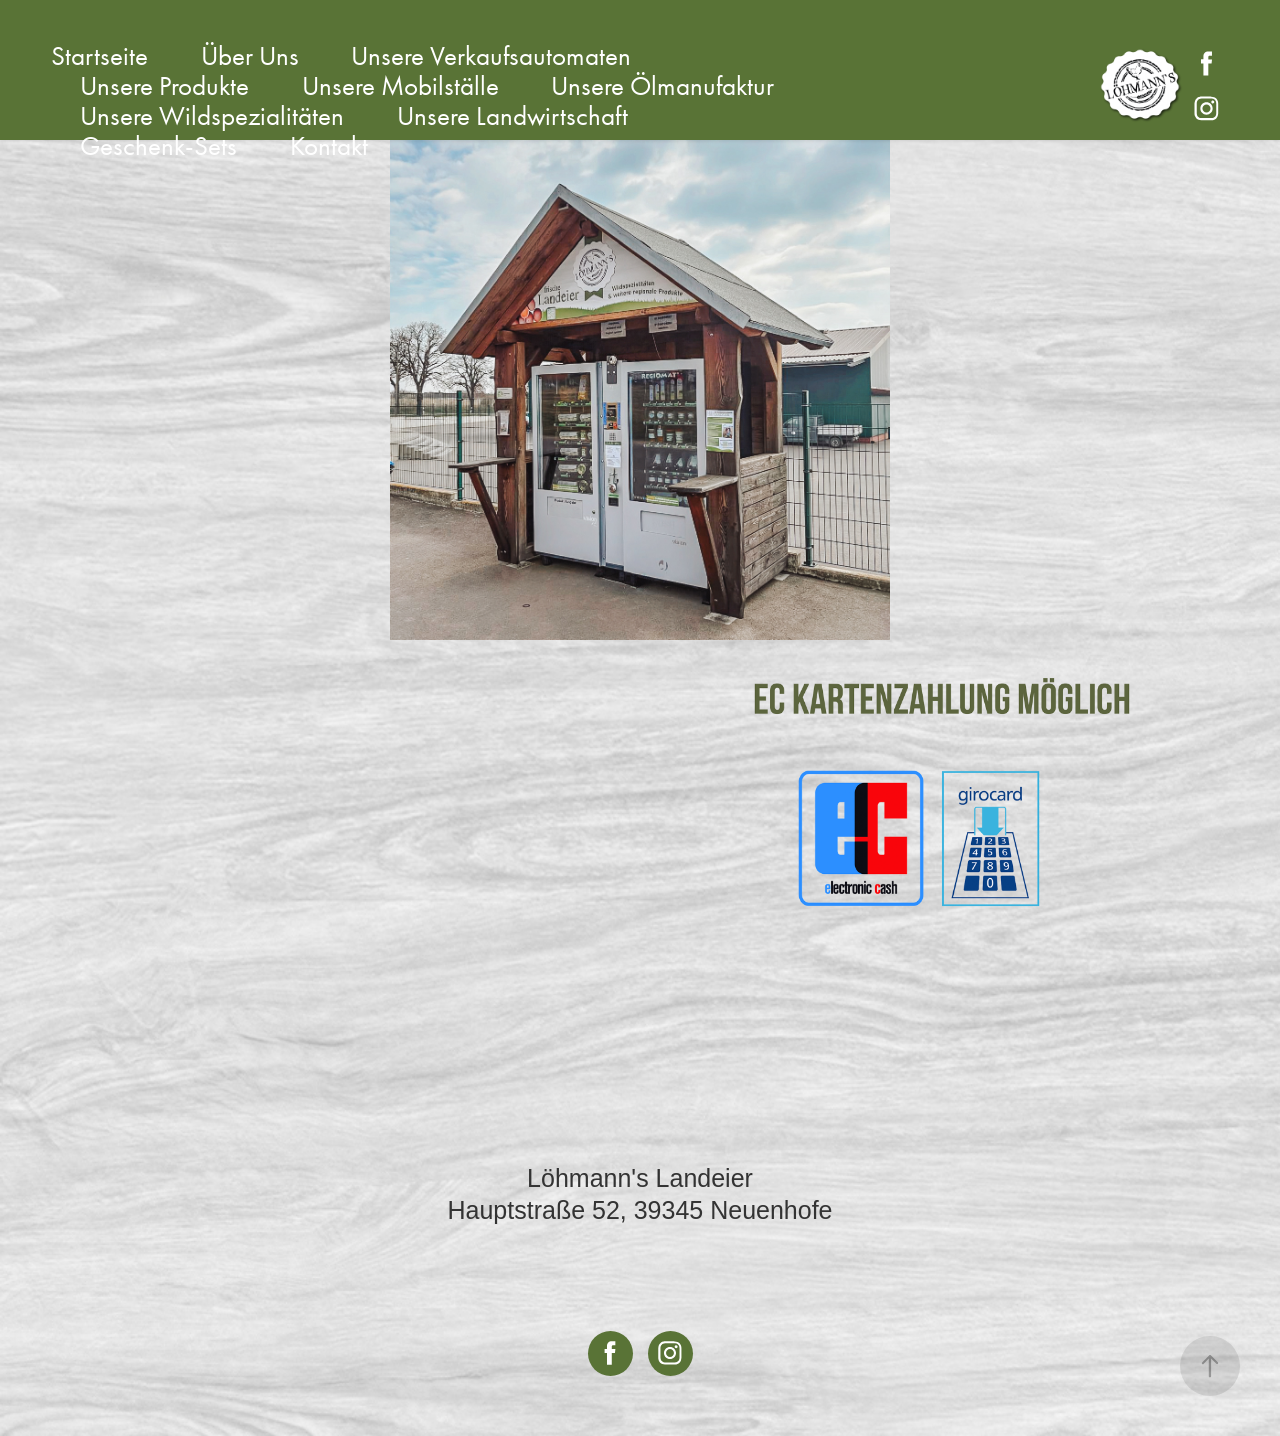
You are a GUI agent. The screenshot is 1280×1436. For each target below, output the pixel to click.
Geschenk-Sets (158, 146)
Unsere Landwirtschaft (512, 116)
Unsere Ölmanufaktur (662, 86)
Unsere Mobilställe (400, 86)
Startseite (99, 56)
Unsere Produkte (164, 86)
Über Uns (250, 56)
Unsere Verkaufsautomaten (491, 56)
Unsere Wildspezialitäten (212, 116)
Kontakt (329, 146)
